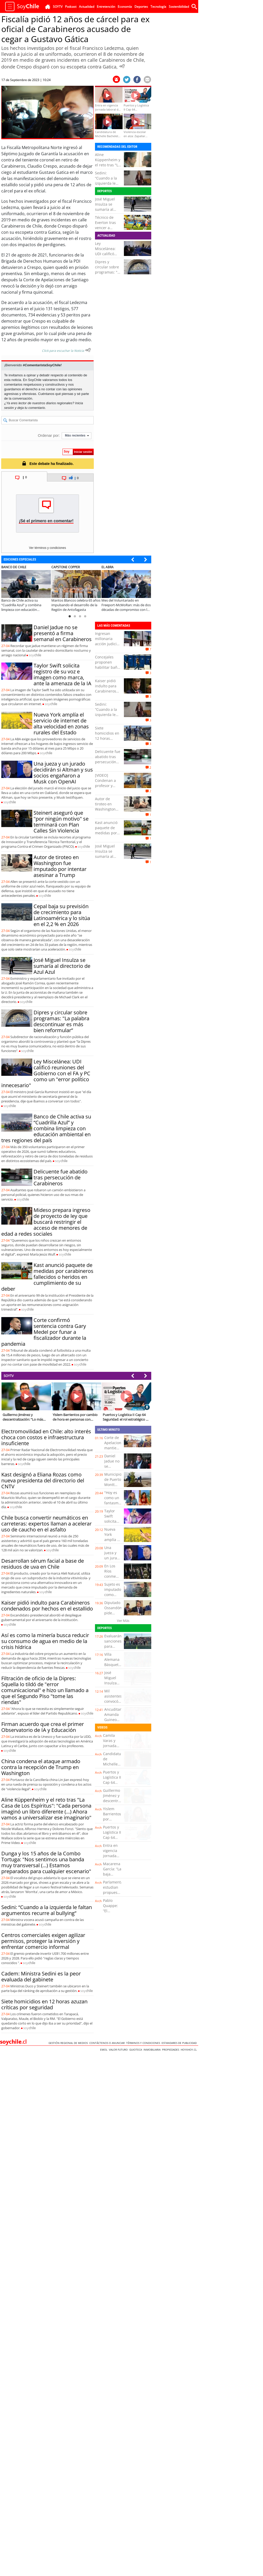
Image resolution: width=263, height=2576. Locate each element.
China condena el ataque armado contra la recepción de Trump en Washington (40, 1767)
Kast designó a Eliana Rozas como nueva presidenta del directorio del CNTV (42, 1480)
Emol (104, 2049)
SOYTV (9, 1375)
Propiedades (171, 2049)
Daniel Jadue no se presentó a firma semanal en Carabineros (63, 633)
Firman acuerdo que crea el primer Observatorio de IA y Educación (42, 1727)
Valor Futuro (119, 2049)
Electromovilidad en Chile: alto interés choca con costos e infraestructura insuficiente (46, 1437)
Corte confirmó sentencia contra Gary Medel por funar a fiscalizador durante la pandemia (43, 1332)
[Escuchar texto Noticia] (88, 350)
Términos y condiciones (144, 2043)
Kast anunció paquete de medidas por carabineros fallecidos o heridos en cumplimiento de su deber (47, 1277)
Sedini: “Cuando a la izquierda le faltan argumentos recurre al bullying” (46, 1910)
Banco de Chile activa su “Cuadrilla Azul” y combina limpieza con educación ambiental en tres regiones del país (46, 1128)
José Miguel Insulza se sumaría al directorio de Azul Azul (106, 209)
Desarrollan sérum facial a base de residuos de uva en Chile (42, 1563)
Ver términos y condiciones (47, 548)
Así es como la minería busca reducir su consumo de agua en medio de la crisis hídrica (45, 1641)
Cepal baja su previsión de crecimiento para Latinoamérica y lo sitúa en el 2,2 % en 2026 (62, 915)
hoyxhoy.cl (189, 2049)
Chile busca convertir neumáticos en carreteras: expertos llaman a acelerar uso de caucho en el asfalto (46, 1523)
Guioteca (136, 2049)
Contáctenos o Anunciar (107, 2043)
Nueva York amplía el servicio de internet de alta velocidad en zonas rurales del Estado (61, 723)
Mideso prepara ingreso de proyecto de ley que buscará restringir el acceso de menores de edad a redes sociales (45, 1222)
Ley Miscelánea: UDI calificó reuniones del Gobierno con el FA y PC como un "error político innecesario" (45, 1073)
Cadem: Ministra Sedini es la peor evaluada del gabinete (41, 1976)
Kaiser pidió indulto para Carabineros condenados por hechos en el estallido (107, 693)
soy (35, 655)
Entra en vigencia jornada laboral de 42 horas (112, 1856)
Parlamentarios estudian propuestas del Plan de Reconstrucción (116, 1895)
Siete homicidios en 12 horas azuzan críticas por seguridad (108, 738)
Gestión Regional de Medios (69, 2043)
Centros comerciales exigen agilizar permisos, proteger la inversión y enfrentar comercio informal (43, 1941)
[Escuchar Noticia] (122, 66)
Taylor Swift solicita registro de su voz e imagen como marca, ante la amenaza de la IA (62, 674)
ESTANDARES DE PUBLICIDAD (180, 2043)
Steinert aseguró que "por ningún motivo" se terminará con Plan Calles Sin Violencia (61, 821)
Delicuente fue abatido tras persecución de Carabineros (60, 1177)
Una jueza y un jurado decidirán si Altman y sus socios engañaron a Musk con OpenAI (63, 772)
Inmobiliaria (153, 2049)
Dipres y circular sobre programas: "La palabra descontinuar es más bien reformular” (61, 1021)
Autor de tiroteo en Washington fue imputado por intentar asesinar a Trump (60, 866)
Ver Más (123, 1620)
